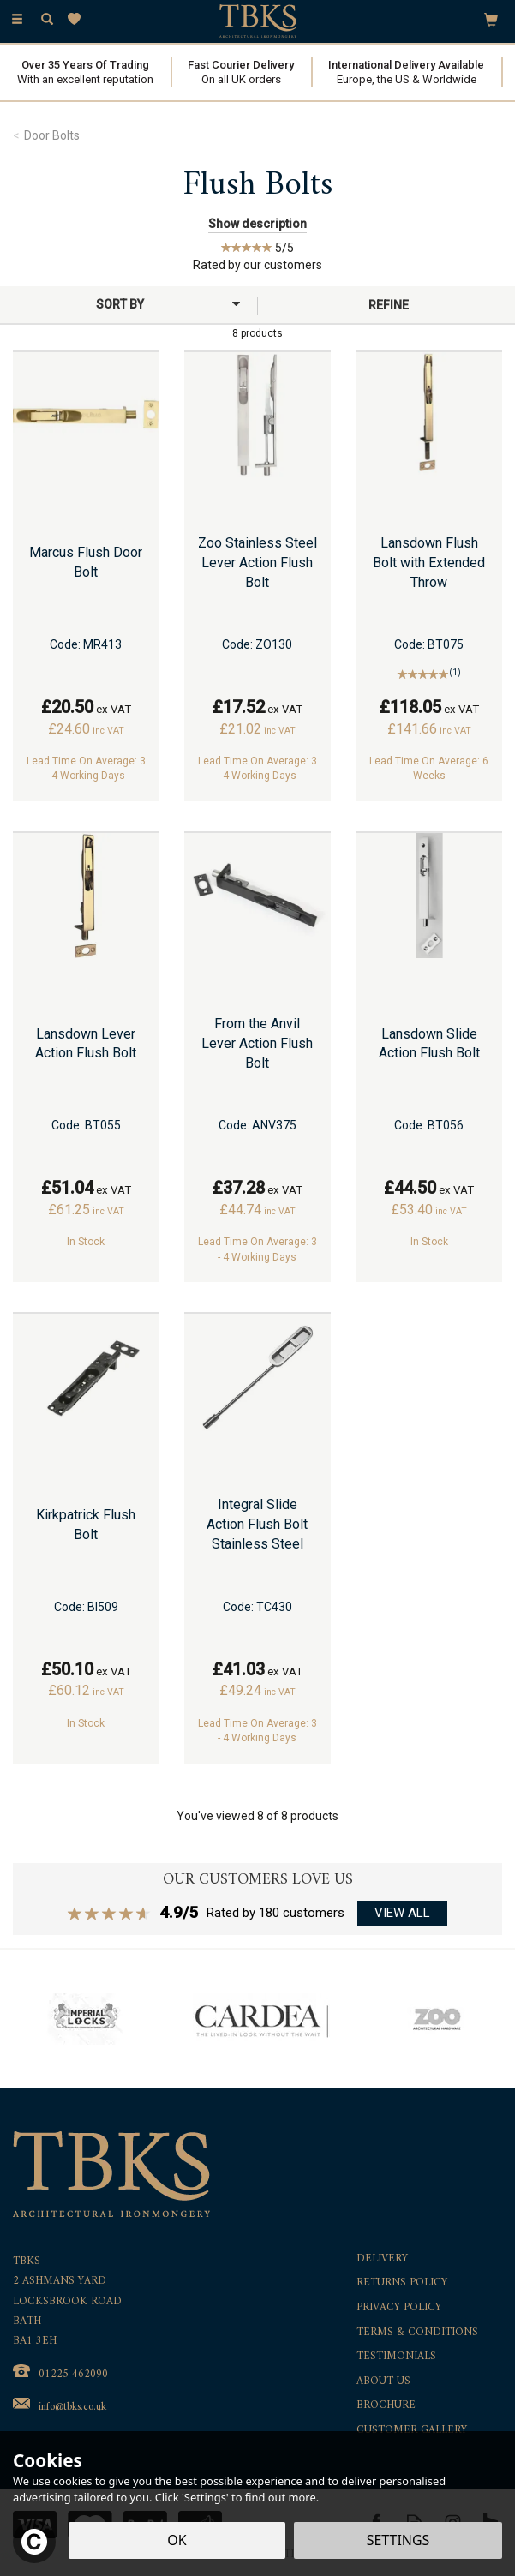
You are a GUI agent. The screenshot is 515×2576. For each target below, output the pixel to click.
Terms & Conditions (417, 2333)
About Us (383, 2382)
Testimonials (396, 2357)
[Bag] (491, 18)
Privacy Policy (398, 2308)
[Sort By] (126, 304)
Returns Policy (401, 2283)
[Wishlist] (77, 19)
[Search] (47, 20)
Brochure (386, 2406)
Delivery (382, 2259)
